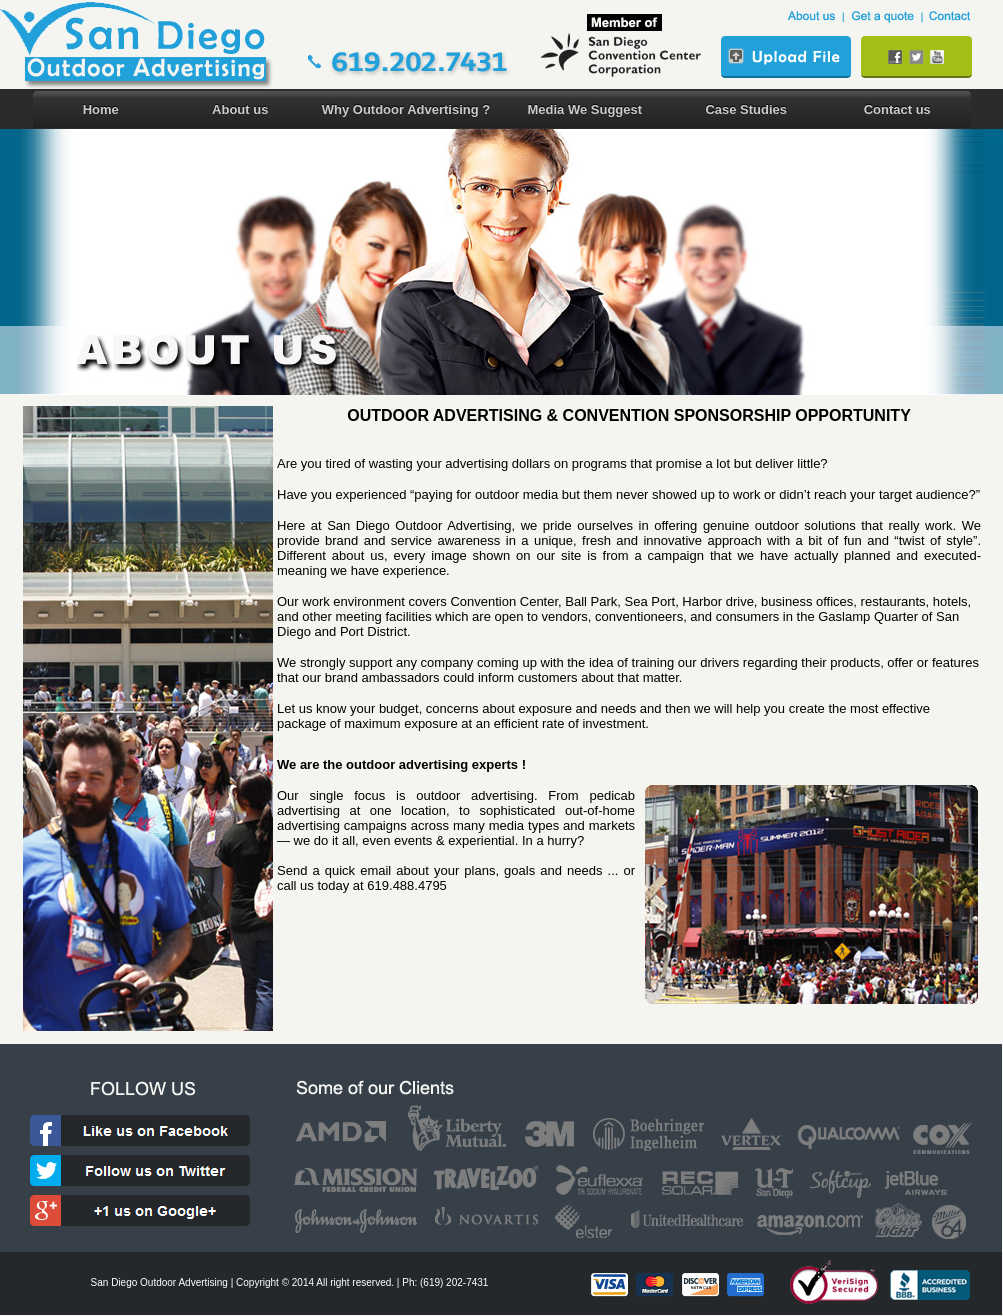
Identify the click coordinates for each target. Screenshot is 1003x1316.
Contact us (897, 109)
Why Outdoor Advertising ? (406, 109)
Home (101, 109)
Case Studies (746, 109)
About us (240, 109)
